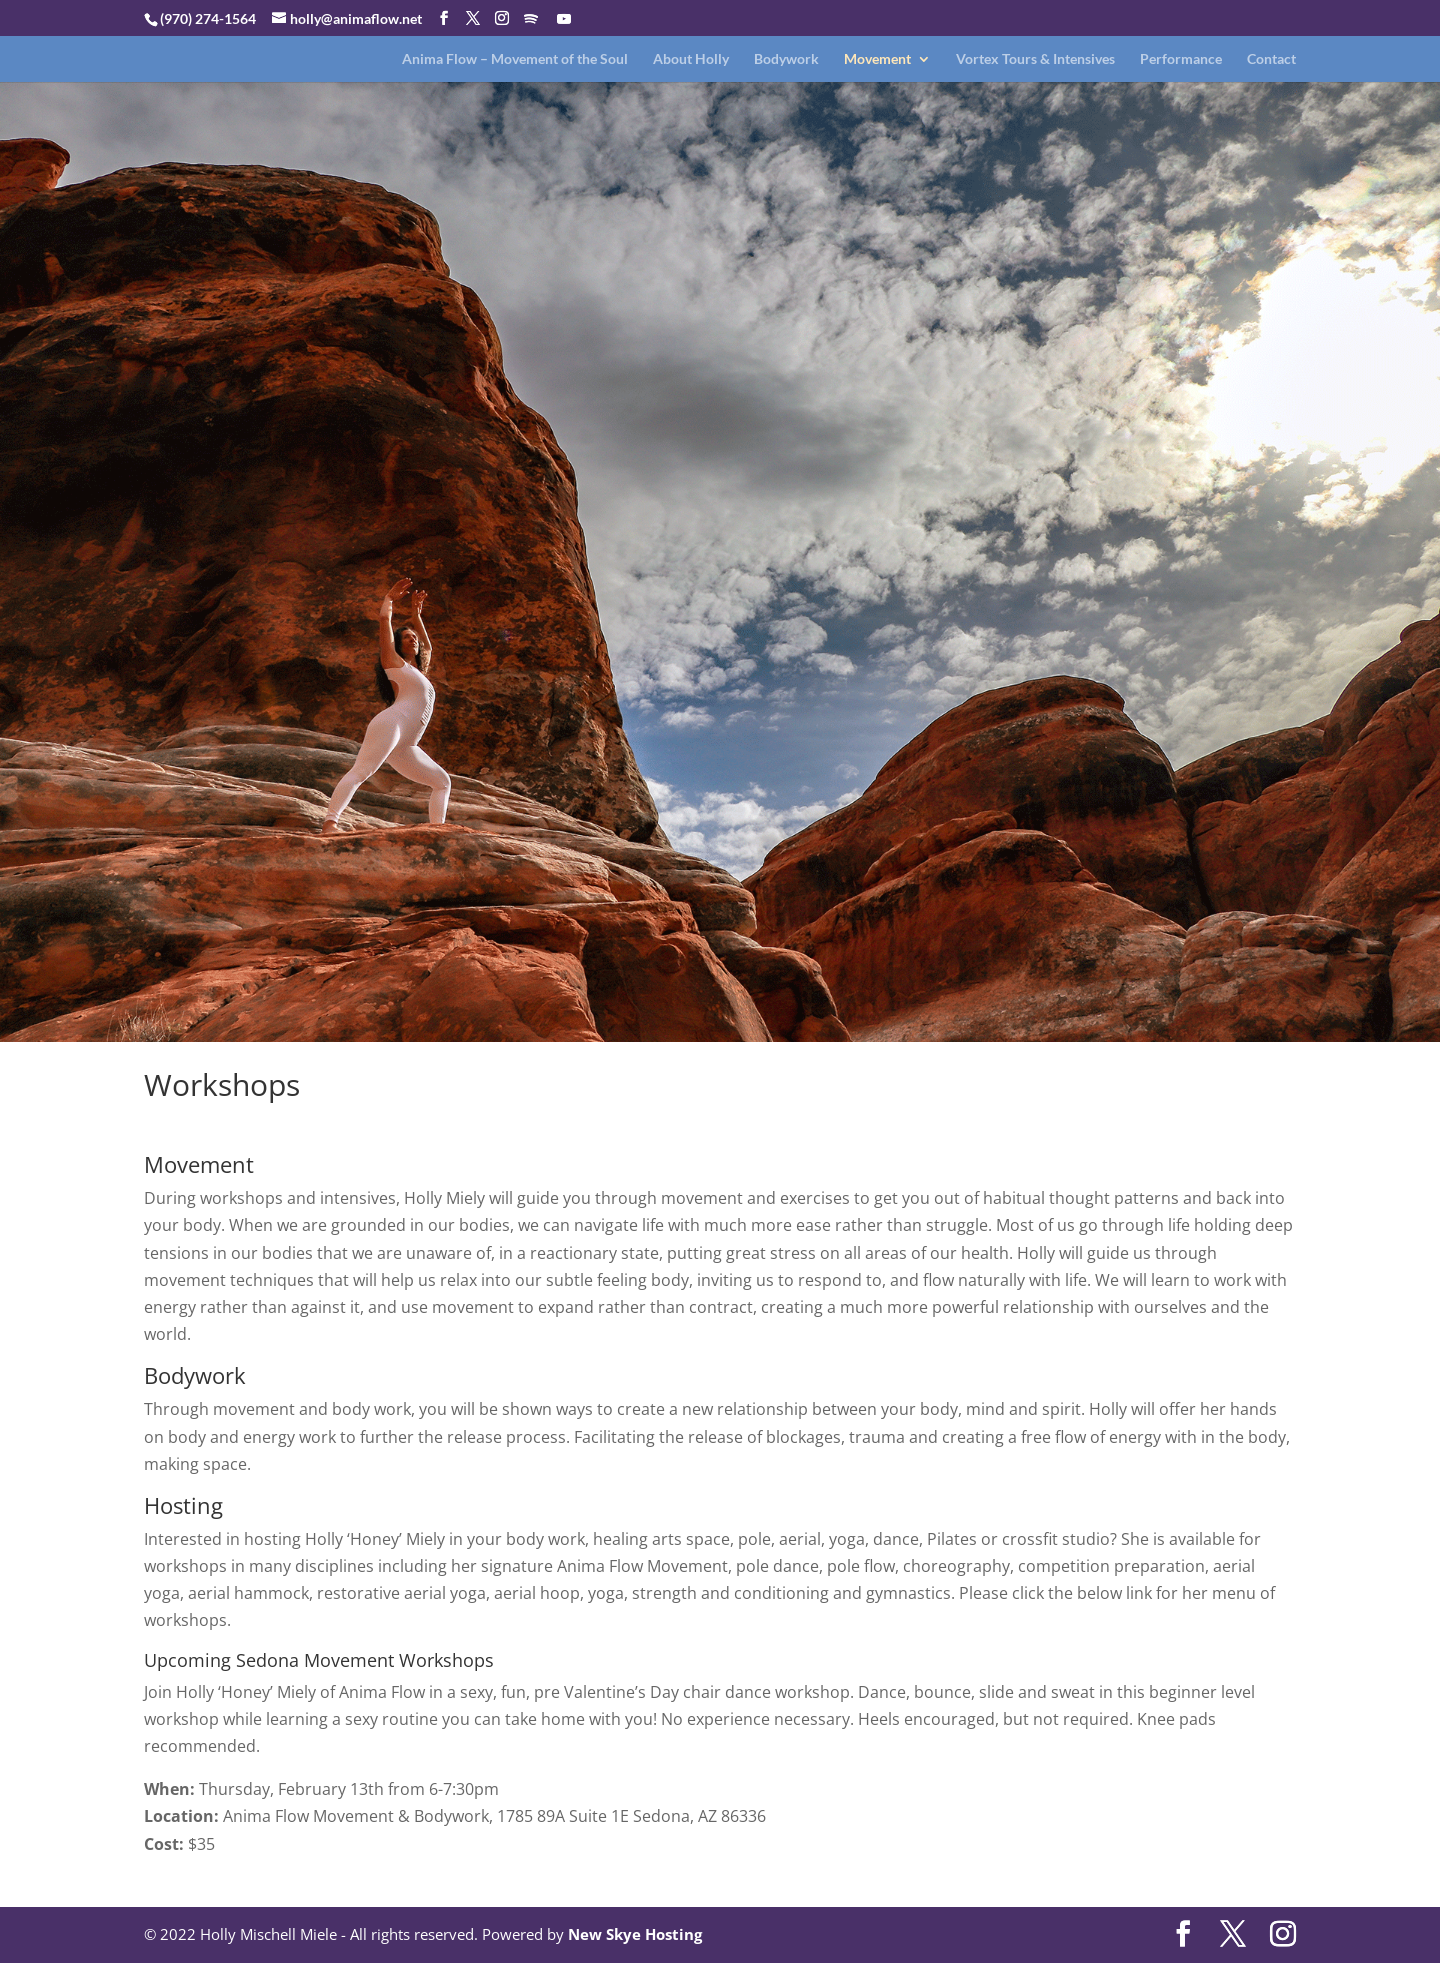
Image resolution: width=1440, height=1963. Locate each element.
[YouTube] (564, 19)
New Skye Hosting (635, 1934)
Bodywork (786, 59)
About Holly (691, 59)
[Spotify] (531, 19)
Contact (1271, 59)
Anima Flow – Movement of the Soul (515, 59)
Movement (877, 59)
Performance (1181, 59)
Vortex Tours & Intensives (1035, 59)
